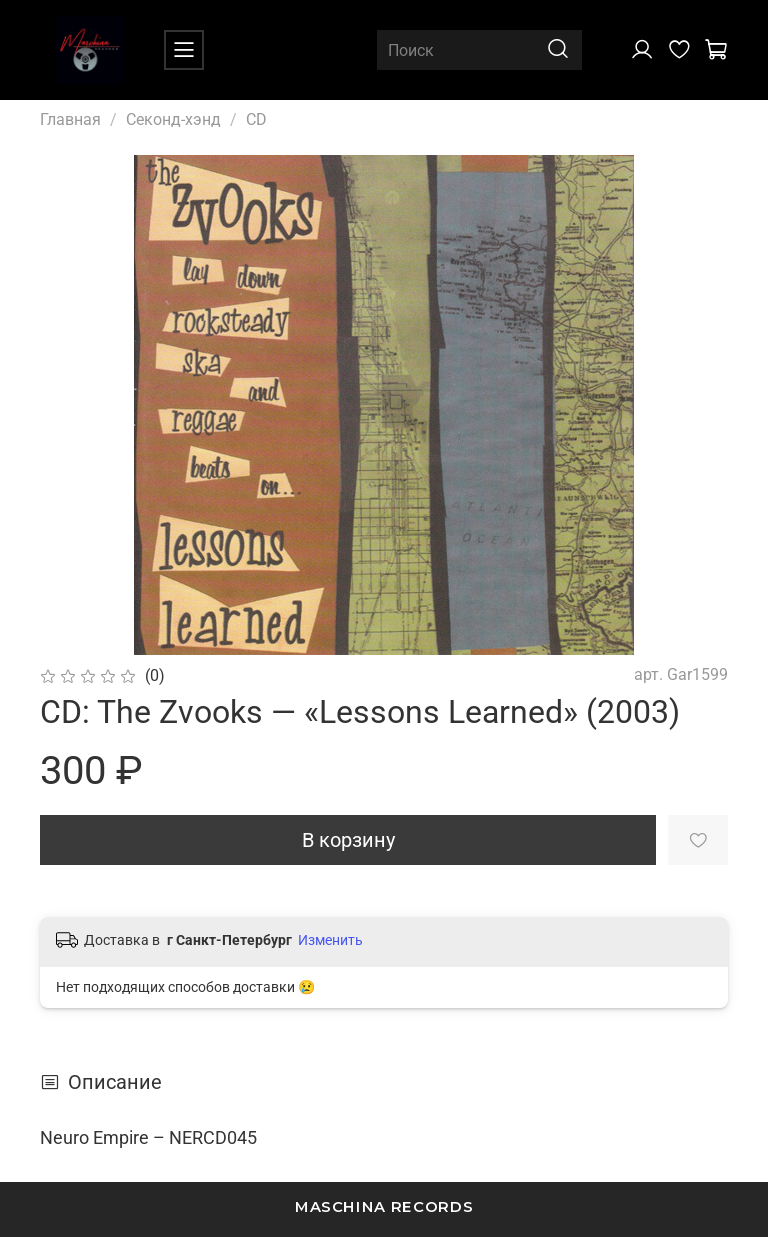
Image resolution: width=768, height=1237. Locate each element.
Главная (70, 119)
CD (256, 119)
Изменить (330, 940)
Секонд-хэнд (173, 119)
